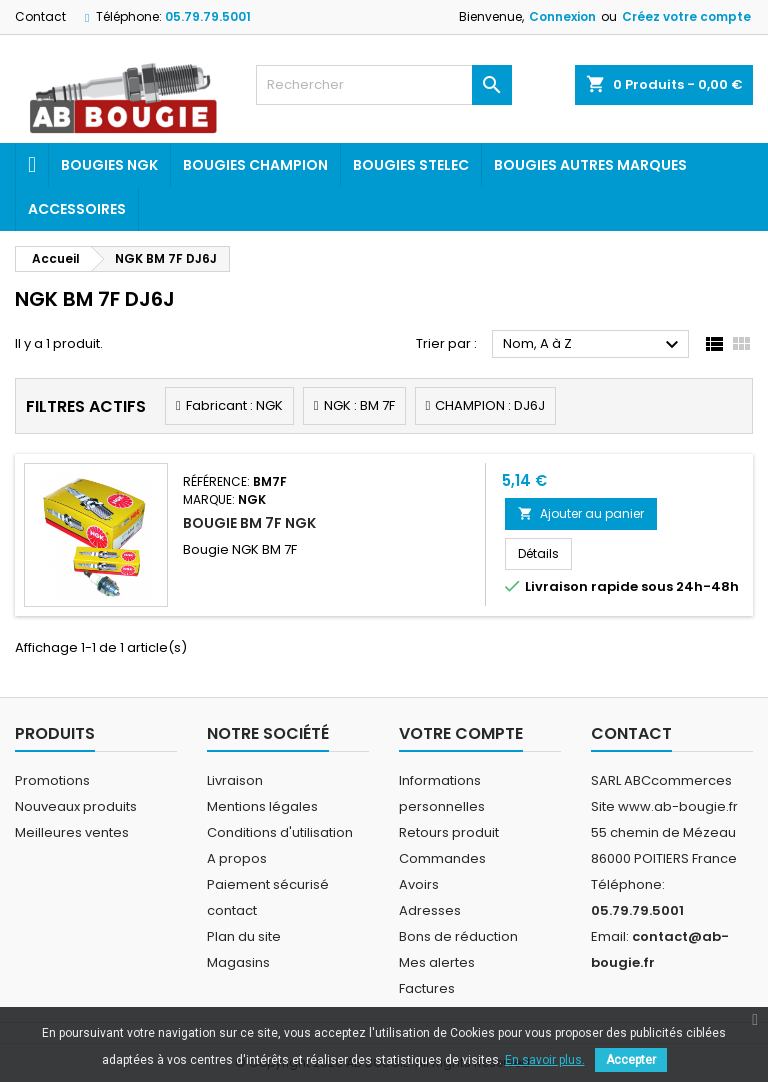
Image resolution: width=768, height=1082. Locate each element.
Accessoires (77, 209)
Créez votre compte (686, 16)
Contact (40, 16)
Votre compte (461, 733)
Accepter (631, 1060)
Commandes (442, 858)
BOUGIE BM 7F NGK (249, 523)
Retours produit (449, 832)
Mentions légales (262, 806)
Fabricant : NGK (234, 405)
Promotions (52, 780)
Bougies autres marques (590, 165)
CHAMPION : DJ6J (490, 405)
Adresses (430, 910)
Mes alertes (437, 962)
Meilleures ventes (72, 832)
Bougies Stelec (411, 165)
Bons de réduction (458, 936)
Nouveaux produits (76, 806)
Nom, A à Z (593, 345)
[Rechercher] (384, 85)
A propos (237, 858)
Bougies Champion (255, 165)
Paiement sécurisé (268, 884)
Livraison (235, 780)
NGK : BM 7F (359, 405)
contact (232, 910)
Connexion (562, 16)
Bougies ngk (109, 165)
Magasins (238, 962)
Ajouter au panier (581, 513)
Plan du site (244, 936)
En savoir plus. (545, 1060)
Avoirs (419, 884)
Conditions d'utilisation (280, 832)
